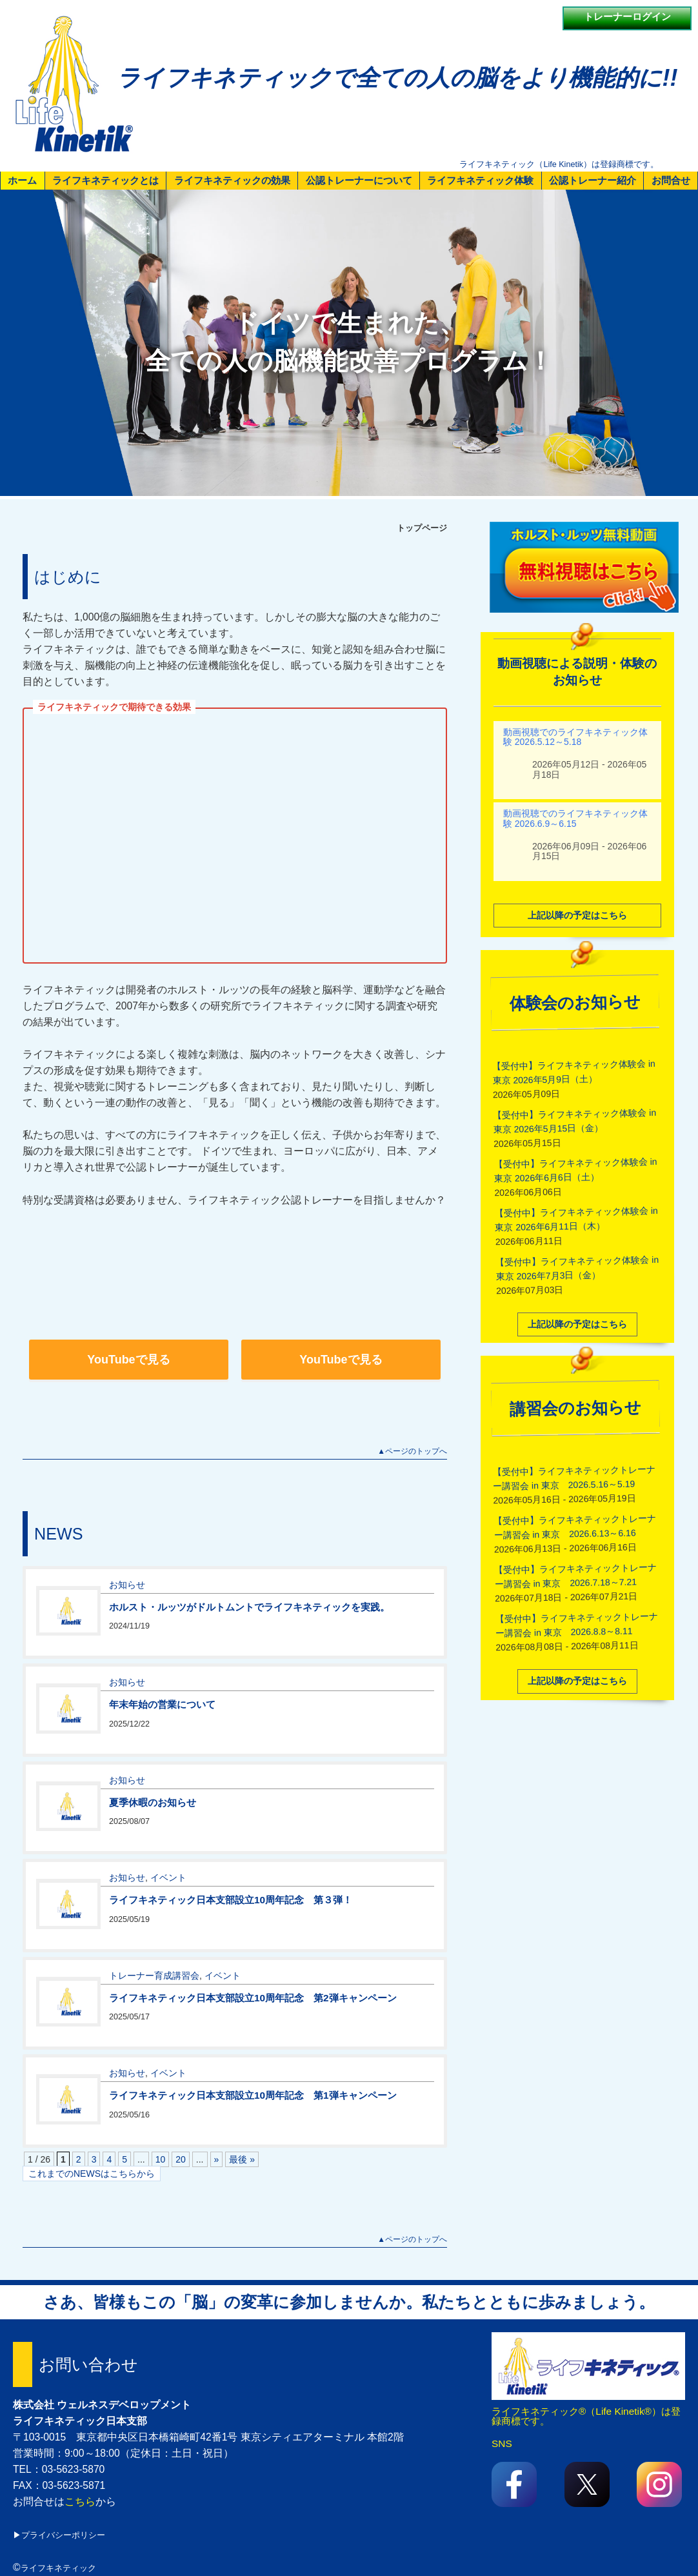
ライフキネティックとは (105, 180)
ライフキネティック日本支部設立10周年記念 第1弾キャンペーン (253, 2093)
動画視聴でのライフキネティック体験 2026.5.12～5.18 (575, 735)
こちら (80, 2501)
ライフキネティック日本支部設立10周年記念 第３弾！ (230, 1898)
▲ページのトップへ (412, 1451)
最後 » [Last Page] (242, 2159)
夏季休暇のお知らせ (152, 1800)
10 (160, 2159)
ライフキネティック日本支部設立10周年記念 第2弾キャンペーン (253, 1995)
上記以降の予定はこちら (577, 913)
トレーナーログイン (627, 16)
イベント (168, 1876)
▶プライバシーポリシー (59, 2535)
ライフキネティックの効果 (232, 180)
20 (180, 2159)
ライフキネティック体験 (480, 180)
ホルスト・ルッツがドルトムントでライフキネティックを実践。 (249, 1605)
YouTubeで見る (128, 1359)
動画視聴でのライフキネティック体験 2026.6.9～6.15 (575, 817)
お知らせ (127, 1583)
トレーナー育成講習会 (154, 1973)
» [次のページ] (216, 2159)
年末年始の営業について (162, 1703)
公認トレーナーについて (359, 180)
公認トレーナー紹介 (592, 180)
